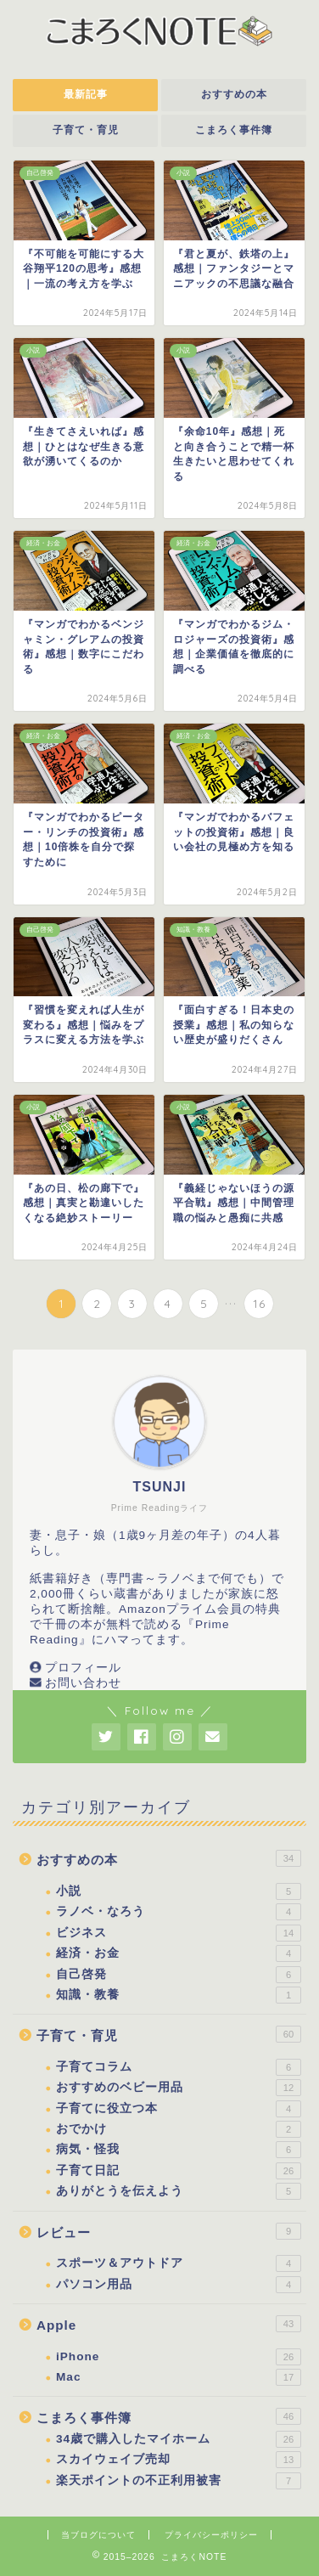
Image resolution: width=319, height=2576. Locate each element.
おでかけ (178, 2129)
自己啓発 (178, 1974)
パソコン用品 (178, 2284)
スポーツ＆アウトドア (178, 2263)
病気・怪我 (178, 2149)
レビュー (168, 2231)
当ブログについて (98, 2534)
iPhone (178, 2356)
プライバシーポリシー (211, 2534)
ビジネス (178, 1933)
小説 (178, 1891)
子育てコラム (178, 2067)
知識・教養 (178, 1995)
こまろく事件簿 (233, 130)
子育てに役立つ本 (178, 2108)
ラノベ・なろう (178, 1911)
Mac (178, 2377)
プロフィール (83, 1667)
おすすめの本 (234, 94)
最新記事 (86, 94)
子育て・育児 (86, 130)
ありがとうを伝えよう (178, 2191)
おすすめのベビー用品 (178, 2087)
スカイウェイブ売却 (178, 2459)
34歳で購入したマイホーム (178, 2439)
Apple (168, 2323)
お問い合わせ (83, 1683)
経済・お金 (178, 1953)
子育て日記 (178, 2170)
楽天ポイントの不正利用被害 (178, 2480)
